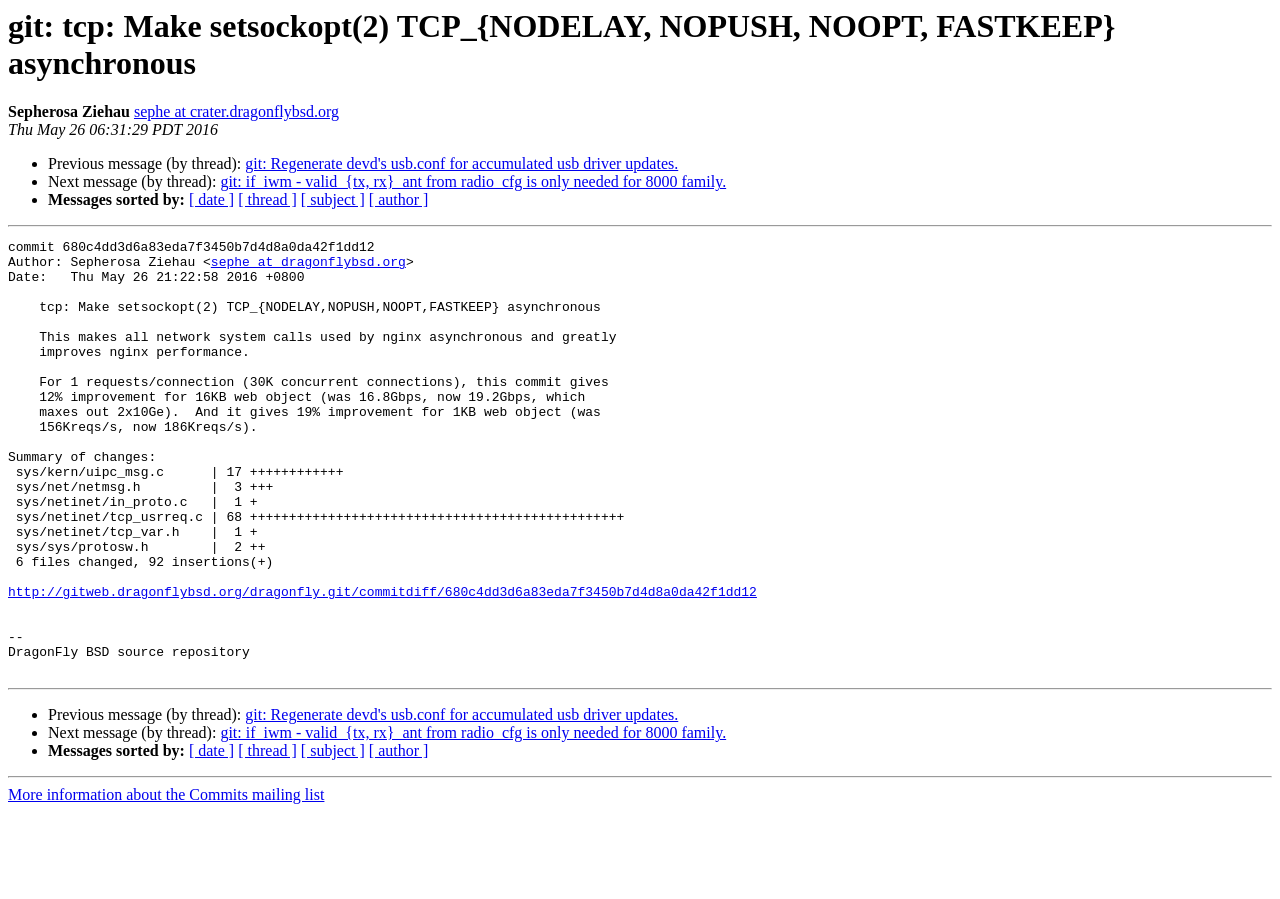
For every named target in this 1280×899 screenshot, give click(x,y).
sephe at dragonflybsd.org (308, 267)
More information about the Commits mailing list (166, 881)
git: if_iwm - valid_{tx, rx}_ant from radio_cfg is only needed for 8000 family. (473, 181)
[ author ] (399, 199)
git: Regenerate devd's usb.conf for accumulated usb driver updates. (461, 163)
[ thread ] (267, 199)
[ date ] (211, 199)
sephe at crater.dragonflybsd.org (236, 111)
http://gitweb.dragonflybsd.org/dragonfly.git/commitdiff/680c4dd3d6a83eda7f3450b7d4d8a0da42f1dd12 (382, 663)
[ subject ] (333, 199)
